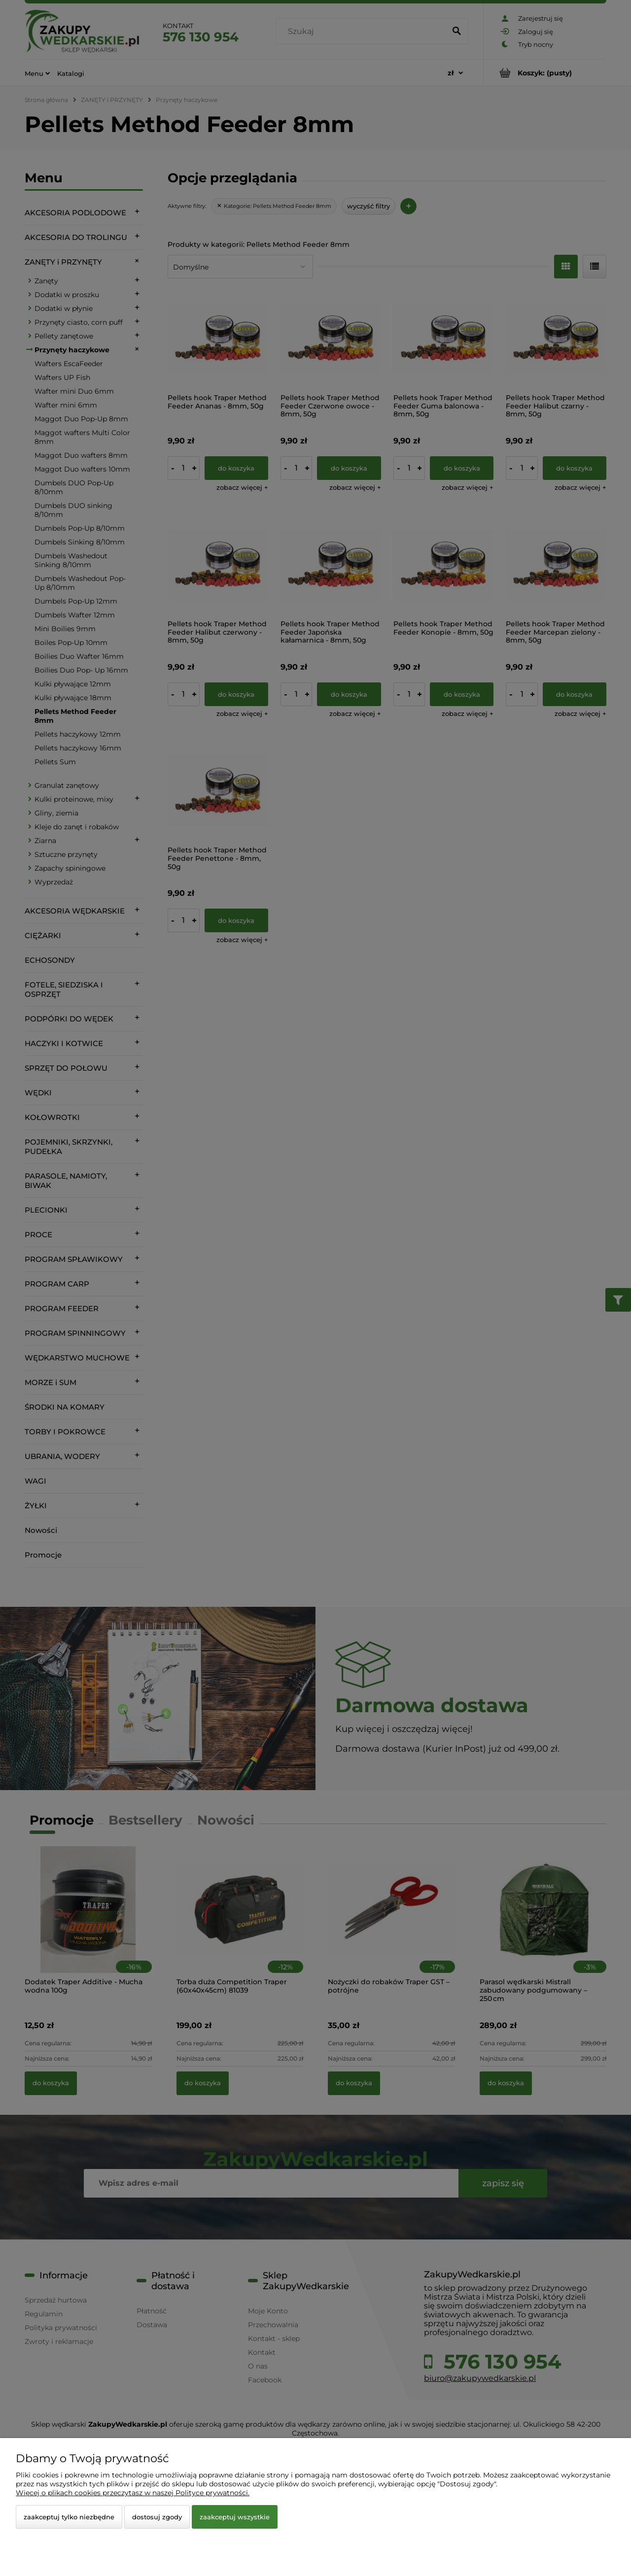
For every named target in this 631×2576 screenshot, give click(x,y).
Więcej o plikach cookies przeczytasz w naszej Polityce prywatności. (132, 2492)
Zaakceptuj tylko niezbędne (69, 2517)
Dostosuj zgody (157, 2517)
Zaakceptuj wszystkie (235, 2517)
